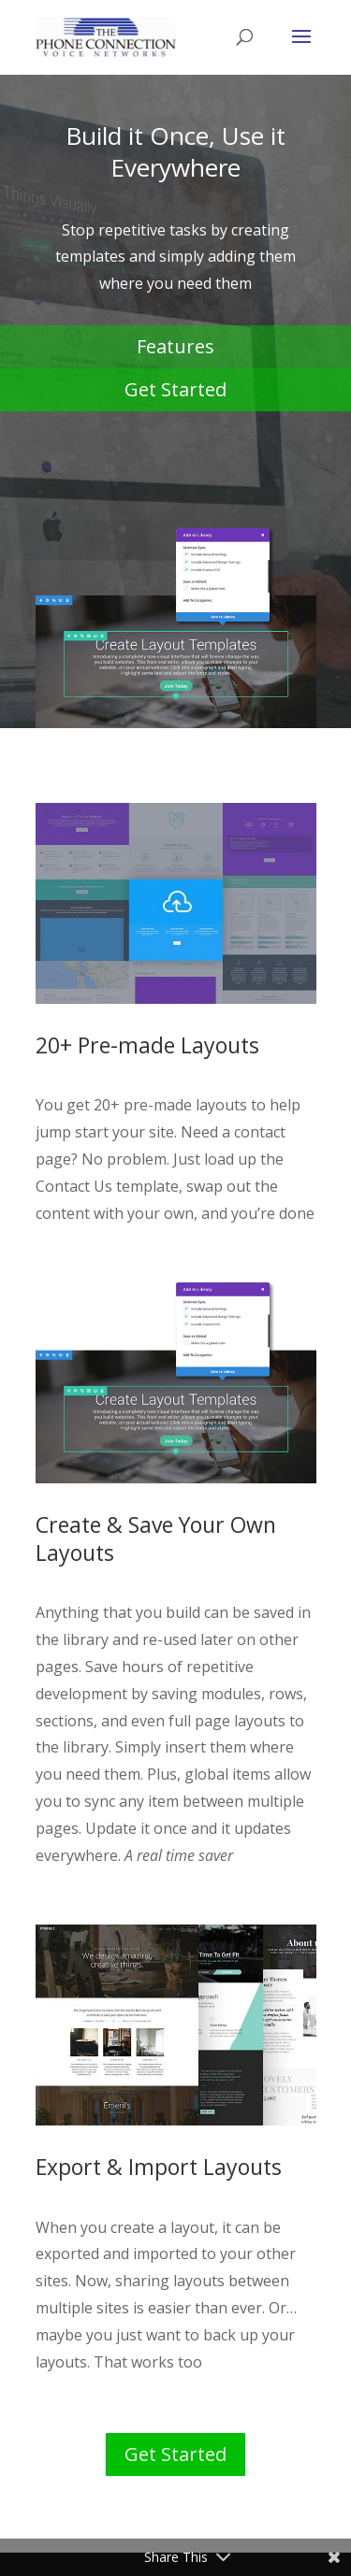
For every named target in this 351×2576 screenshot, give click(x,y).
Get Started (175, 389)
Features (175, 346)
